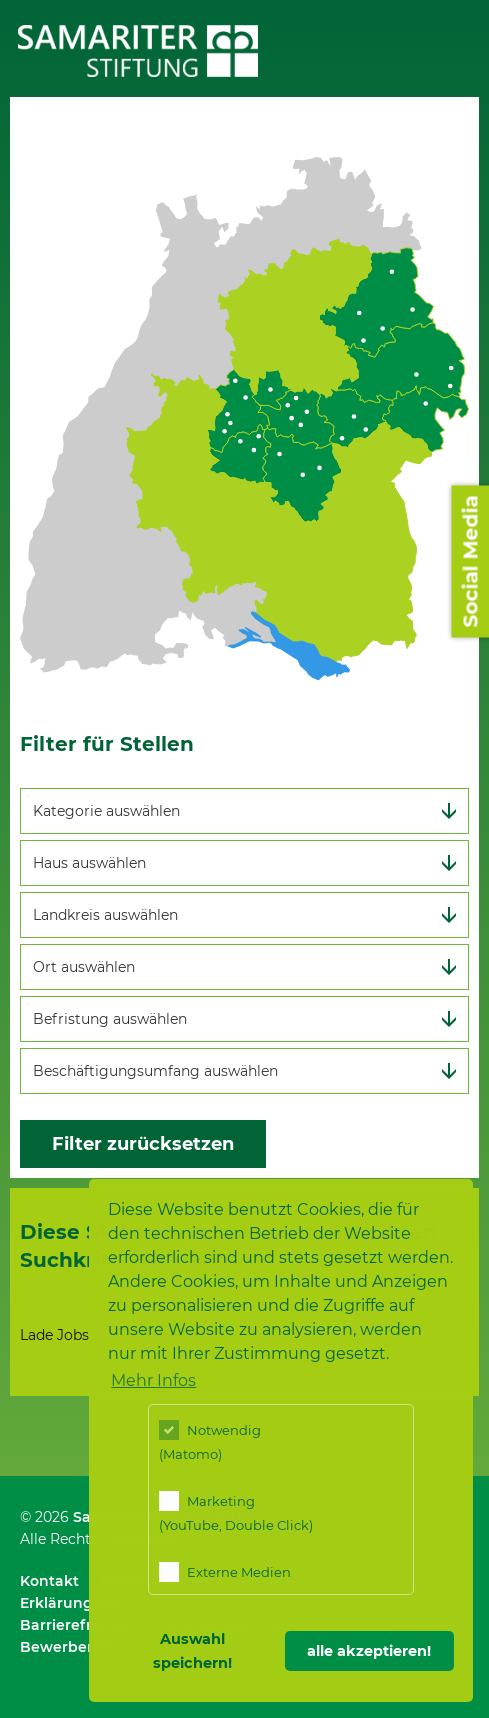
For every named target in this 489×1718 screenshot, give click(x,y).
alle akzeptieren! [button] (369, 1651)
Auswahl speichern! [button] (192, 1651)
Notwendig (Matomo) (210, 1441)
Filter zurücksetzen (143, 1144)
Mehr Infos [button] (153, 1380)
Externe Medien (225, 1572)
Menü (458, 41)
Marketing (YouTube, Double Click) (236, 1512)
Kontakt (49, 1581)
